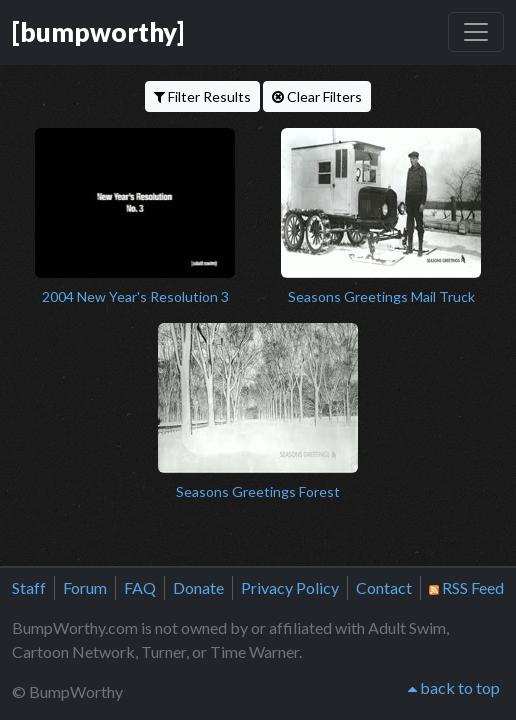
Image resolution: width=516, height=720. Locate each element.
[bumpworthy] (98, 32)
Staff (29, 587)
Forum (85, 587)
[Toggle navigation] (476, 32)
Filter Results (202, 96)
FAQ (140, 587)
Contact (384, 587)
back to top (454, 687)
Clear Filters (317, 96)
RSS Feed (466, 587)
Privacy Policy (290, 587)
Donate (198, 587)
